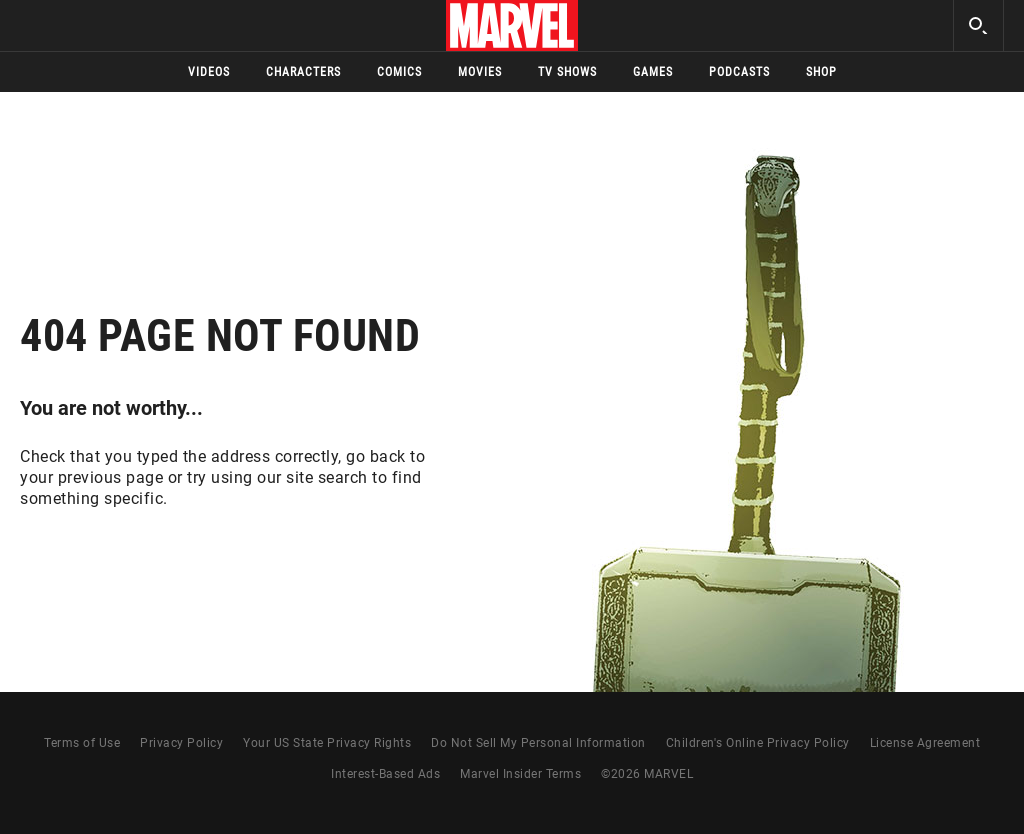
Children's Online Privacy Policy (758, 743)
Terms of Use (82, 743)
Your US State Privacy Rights (327, 743)
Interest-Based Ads (385, 774)
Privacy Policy (181, 743)
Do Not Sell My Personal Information (538, 743)
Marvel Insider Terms (520, 774)
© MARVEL (647, 774)
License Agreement (925, 743)
